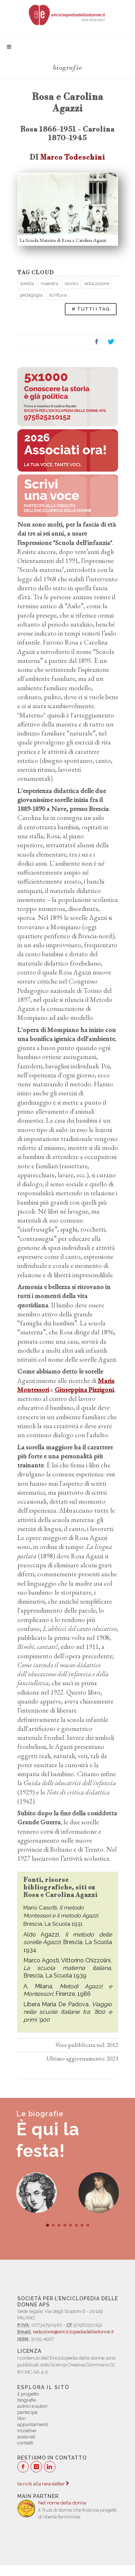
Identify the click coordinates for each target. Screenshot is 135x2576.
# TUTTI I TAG (91, 309)
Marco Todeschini (72, 157)
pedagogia (31, 295)
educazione (97, 283)
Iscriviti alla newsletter (43, 2483)
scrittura (58, 295)
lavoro (71, 283)
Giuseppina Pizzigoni (84, 1389)
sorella (27, 283)
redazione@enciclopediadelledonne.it (73, 2331)
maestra (49, 283)
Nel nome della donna (62, 2503)
